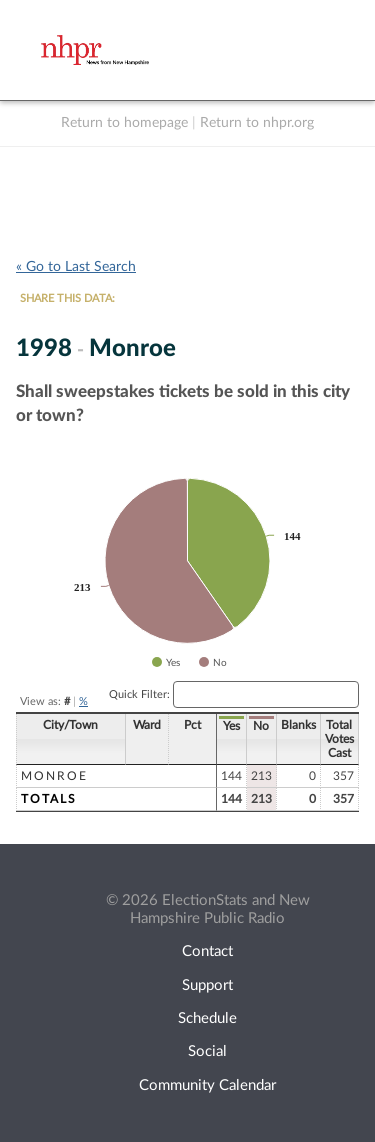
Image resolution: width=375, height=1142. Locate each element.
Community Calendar (207, 1085)
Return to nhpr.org (257, 123)
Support (207, 985)
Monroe (54, 776)
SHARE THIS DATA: (67, 298)
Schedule (207, 1018)
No (261, 726)
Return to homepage (124, 123)
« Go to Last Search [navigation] (76, 267)
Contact (207, 951)
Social (207, 1051)
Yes (231, 726)
